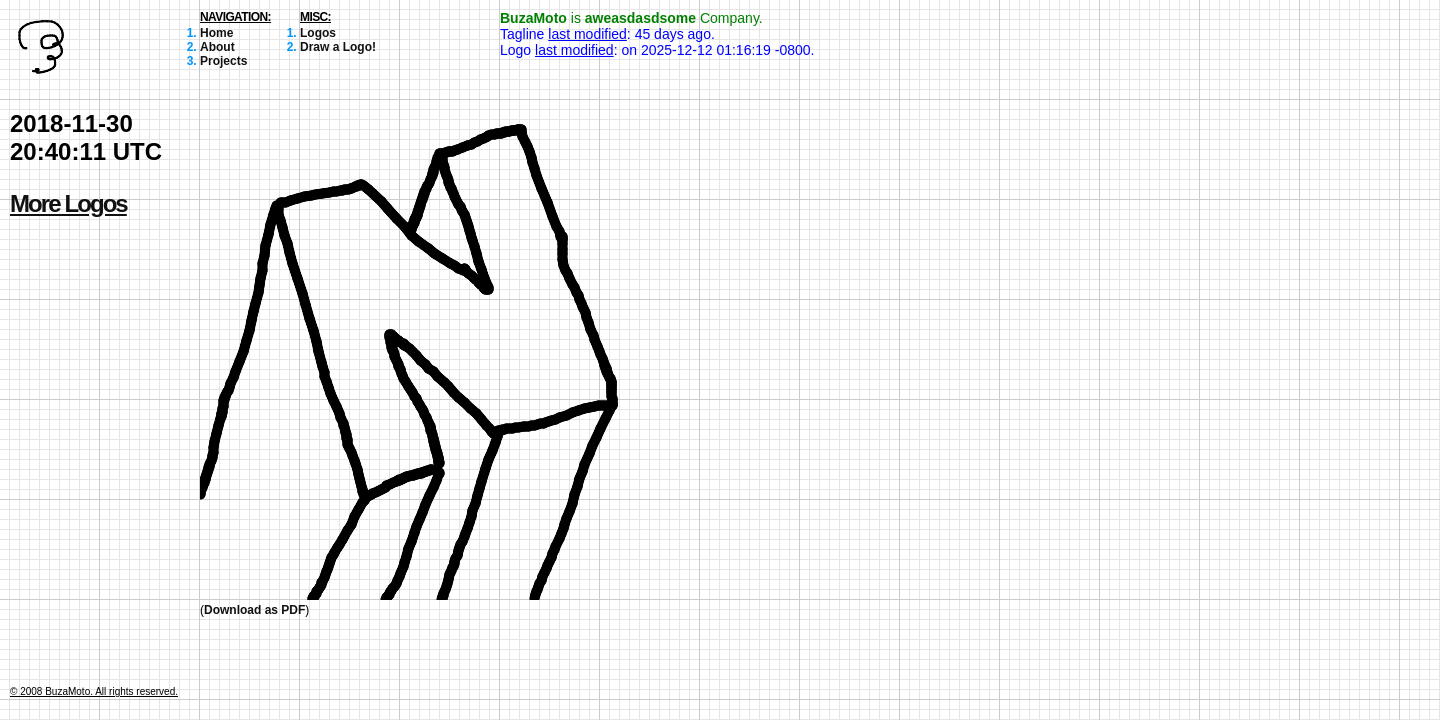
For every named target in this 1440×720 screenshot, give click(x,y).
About (217, 47)
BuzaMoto (533, 18)
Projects (223, 61)
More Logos (68, 203)
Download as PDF (254, 610)
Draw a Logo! (338, 47)
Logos (318, 33)
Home (216, 33)
